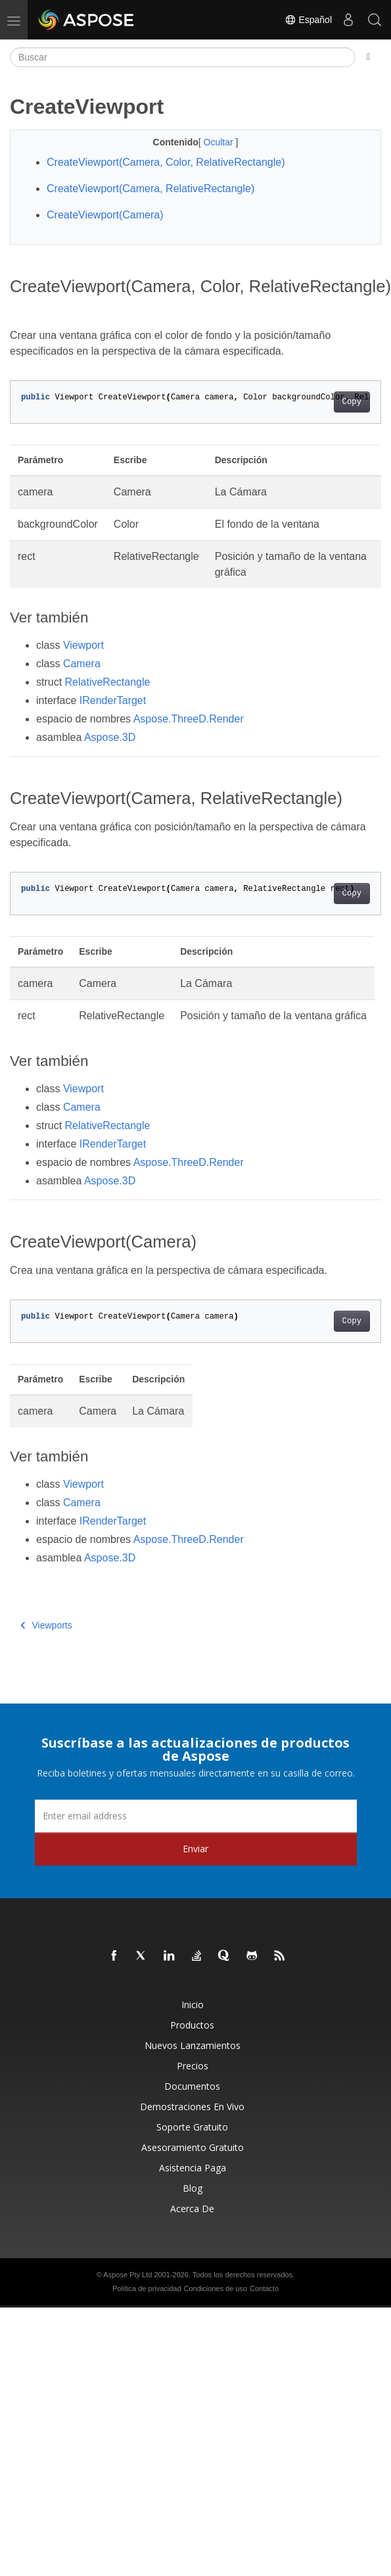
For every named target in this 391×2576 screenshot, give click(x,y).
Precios (192, 2065)
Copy (351, 402)
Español (308, 20)
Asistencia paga (192, 2167)
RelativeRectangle (107, 682)
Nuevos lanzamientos (193, 2045)
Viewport (83, 645)
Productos (192, 2025)
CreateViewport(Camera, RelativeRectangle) (150, 188)
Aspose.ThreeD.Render (188, 718)
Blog (192, 2188)
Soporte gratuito (192, 2127)
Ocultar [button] (220, 142)
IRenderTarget (113, 700)
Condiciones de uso (215, 2288)
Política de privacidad (146, 2288)
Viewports (46, 1625)
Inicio (192, 2004)
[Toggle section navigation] (368, 57)
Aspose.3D (109, 737)
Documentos (192, 2086)
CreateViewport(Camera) (105, 214)
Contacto (264, 2288)
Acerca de (192, 2208)
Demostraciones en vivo (192, 2106)
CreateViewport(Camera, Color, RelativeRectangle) (166, 162)
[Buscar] (183, 57)
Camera (82, 663)
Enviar (195, 1848)
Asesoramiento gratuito (192, 2147)
